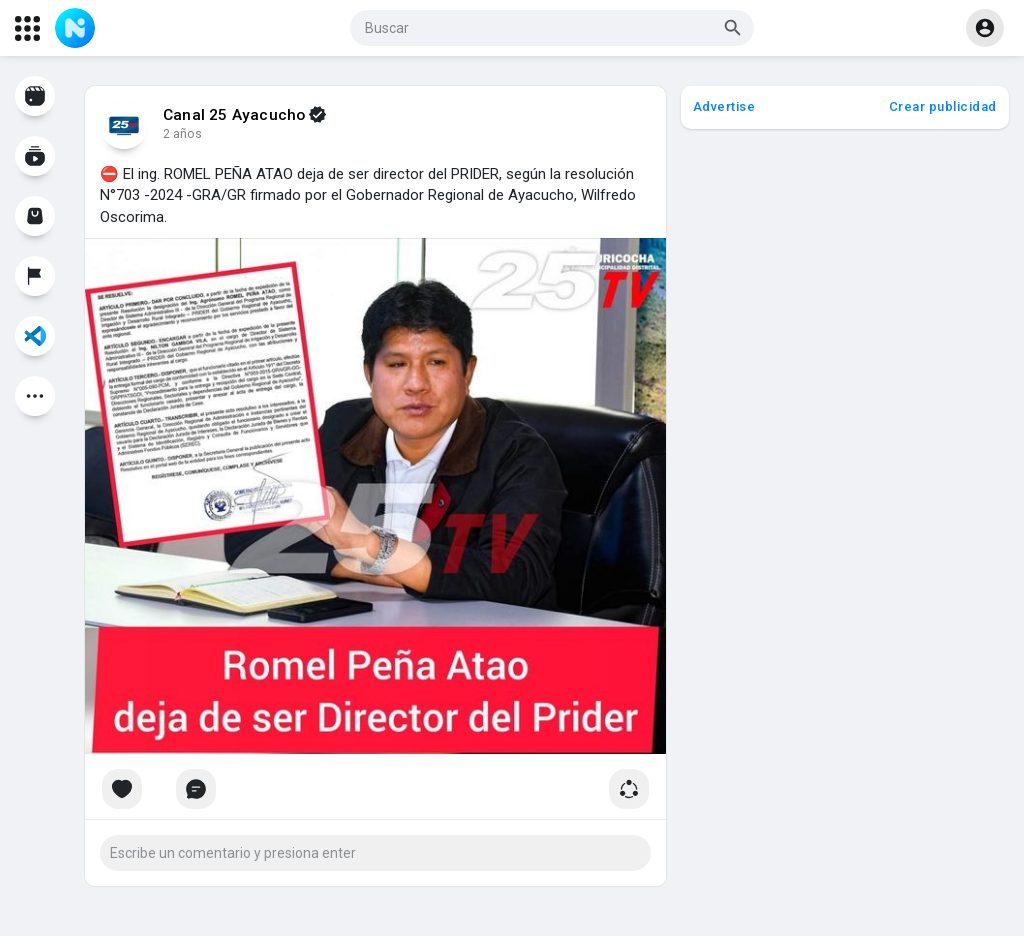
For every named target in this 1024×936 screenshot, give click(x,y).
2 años (182, 134)
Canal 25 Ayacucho (234, 115)
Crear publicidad (943, 106)
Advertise (724, 106)
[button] (552, 28)
